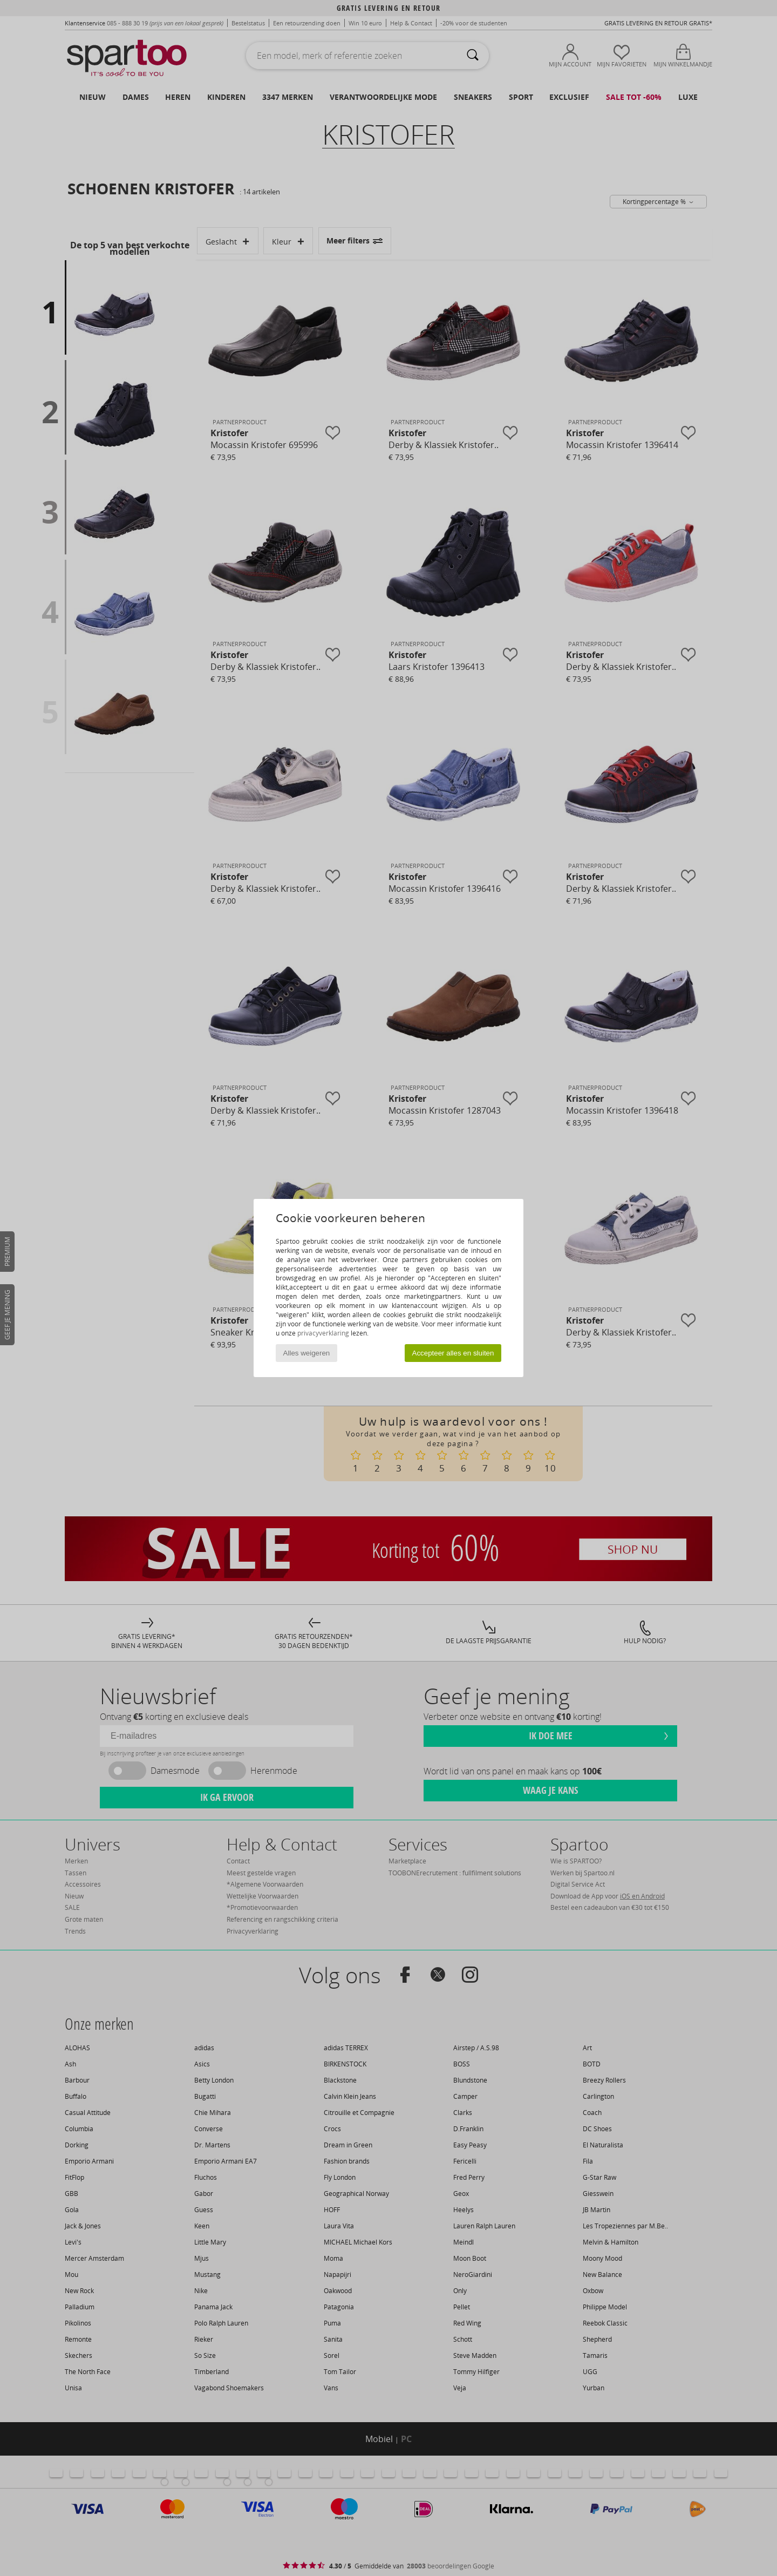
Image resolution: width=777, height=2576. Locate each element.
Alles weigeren (306, 1353)
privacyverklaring (323, 1333)
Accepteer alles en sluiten (453, 1353)
